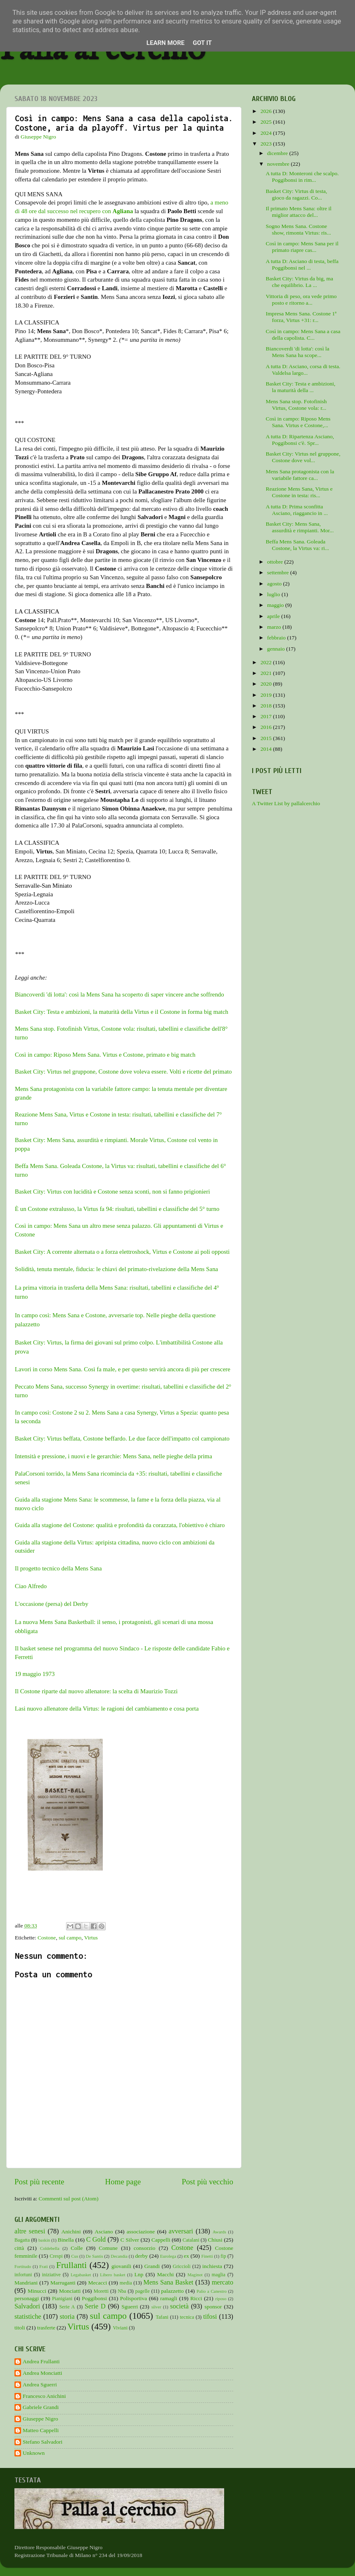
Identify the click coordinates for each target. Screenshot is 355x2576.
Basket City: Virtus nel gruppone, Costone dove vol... (303, 457)
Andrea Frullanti (41, 2361)
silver (156, 2306)
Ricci (196, 2298)
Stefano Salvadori (42, 2442)
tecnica (187, 2317)
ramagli (168, 2298)
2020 (266, 684)
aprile (274, 616)
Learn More (166, 43)
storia (67, 2316)
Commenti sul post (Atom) (68, 2198)
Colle (77, 2248)
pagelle (142, 2291)
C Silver (130, 2240)
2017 (266, 716)
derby (141, 2256)
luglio (274, 594)
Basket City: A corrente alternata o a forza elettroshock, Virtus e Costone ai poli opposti (122, 1251)
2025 (266, 122)
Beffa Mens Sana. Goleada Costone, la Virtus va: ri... (297, 544)
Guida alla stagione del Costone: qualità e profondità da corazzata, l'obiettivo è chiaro (120, 1525)
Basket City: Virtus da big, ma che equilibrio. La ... (299, 281)
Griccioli (181, 2266)
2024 (266, 133)
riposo (220, 2298)
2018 (266, 706)
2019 (266, 695)
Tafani (162, 2317)
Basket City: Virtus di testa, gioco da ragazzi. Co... (296, 194)
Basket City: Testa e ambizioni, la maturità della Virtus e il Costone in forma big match (121, 1011)
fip (223, 2256)
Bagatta (22, 2240)
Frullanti (71, 2265)
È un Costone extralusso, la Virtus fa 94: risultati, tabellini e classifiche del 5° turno (117, 1209)
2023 (266, 144)
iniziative (51, 2275)
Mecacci (97, 2283)
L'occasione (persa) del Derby (51, 1604)
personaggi (26, 2298)
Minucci (37, 2291)
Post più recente (39, 2181)
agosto (275, 584)
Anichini (71, 2231)
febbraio (277, 638)
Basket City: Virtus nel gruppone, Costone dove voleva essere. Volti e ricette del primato (123, 1071)
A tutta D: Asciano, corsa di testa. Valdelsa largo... (303, 369)
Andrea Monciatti (42, 2373)
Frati (43, 2266)
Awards (219, 2231)
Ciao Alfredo (31, 1586)
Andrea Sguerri (40, 2384)
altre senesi (29, 2231)
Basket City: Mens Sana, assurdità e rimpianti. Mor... (300, 527)
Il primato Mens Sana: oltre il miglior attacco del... (298, 211)
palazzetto (172, 2291)
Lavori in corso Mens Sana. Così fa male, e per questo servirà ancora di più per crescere (122, 1369)
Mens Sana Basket (168, 2282)
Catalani (190, 2240)
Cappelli (160, 2240)
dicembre (278, 153)
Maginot (195, 2274)
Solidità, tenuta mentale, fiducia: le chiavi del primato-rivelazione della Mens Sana (116, 1269)
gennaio (276, 649)
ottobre (275, 562)
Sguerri (129, 2306)
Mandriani (26, 2283)
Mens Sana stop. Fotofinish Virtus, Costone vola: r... (296, 404)
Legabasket (81, 2274)
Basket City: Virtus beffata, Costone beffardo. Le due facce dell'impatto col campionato (122, 1438)
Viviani (120, 2328)
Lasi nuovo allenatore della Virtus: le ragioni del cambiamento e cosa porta (107, 1708)
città (19, 2248)
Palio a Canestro (211, 2291)
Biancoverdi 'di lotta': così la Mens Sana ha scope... (297, 352)
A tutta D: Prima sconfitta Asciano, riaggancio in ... (297, 509)
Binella (66, 2240)
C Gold (96, 2239)
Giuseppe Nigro (40, 2419)
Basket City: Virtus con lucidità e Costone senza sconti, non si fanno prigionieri (112, 1191)
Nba (122, 2291)
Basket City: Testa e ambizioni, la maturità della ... (301, 387)
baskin (44, 2240)
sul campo (70, 1937)
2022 (266, 662)
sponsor (213, 2306)
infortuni (23, 2275)
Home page (123, 2181)
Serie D (95, 2306)
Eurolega (168, 2256)
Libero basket (112, 2274)
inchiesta (212, 2266)
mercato (222, 2282)
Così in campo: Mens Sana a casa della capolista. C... (303, 334)
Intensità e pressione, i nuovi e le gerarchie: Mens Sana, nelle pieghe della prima (113, 1456)
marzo (274, 627)
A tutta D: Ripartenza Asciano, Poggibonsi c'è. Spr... (300, 439)
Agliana (123, 211)
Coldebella (49, 2248)
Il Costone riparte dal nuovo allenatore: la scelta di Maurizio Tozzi (96, 1691)
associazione (141, 2231)
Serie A (67, 2307)
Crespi (56, 2256)
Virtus (91, 1937)
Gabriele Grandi (41, 2407)
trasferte (46, 2328)
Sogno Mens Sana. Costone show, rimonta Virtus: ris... (298, 229)
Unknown (34, 2453)
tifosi (210, 2316)
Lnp (138, 2274)
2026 (266, 111)
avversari (180, 2231)
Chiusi (215, 2240)
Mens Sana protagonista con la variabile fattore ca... (300, 474)
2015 (266, 738)
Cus (74, 2256)
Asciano (104, 2231)
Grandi (152, 2266)
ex (186, 2256)
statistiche (27, 2316)
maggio (276, 605)
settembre (278, 572)
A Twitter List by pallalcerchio (286, 803)
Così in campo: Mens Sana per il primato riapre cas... (302, 246)
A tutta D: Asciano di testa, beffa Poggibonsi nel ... (302, 264)
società (179, 2306)
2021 (266, 673)
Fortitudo (22, 2266)
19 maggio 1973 (34, 1674)
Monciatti (70, 2291)
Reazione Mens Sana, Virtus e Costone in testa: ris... (299, 492)
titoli (19, 2328)
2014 (266, 749)
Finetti (207, 2256)
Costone (47, 1937)
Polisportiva (133, 2298)
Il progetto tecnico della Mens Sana (58, 1568)
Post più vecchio (207, 2181)
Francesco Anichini (44, 2396)
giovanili (121, 2266)
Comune (108, 2248)
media (126, 2283)
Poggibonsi (94, 2298)
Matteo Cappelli (41, 2430)
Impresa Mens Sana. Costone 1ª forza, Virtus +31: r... (301, 316)
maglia (218, 2275)
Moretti (101, 2291)
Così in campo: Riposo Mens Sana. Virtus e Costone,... (298, 422)
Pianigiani (62, 2298)
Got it (202, 43)
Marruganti (63, 2283)
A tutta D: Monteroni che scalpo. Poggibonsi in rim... (302, 176)
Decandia (119, 2256)
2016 (266, 727)
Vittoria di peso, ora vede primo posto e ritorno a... (301, 299)
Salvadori (27, 2306)
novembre (279, 164)
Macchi (165, 2274)
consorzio (144, 2248)
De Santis (94, 2256)
